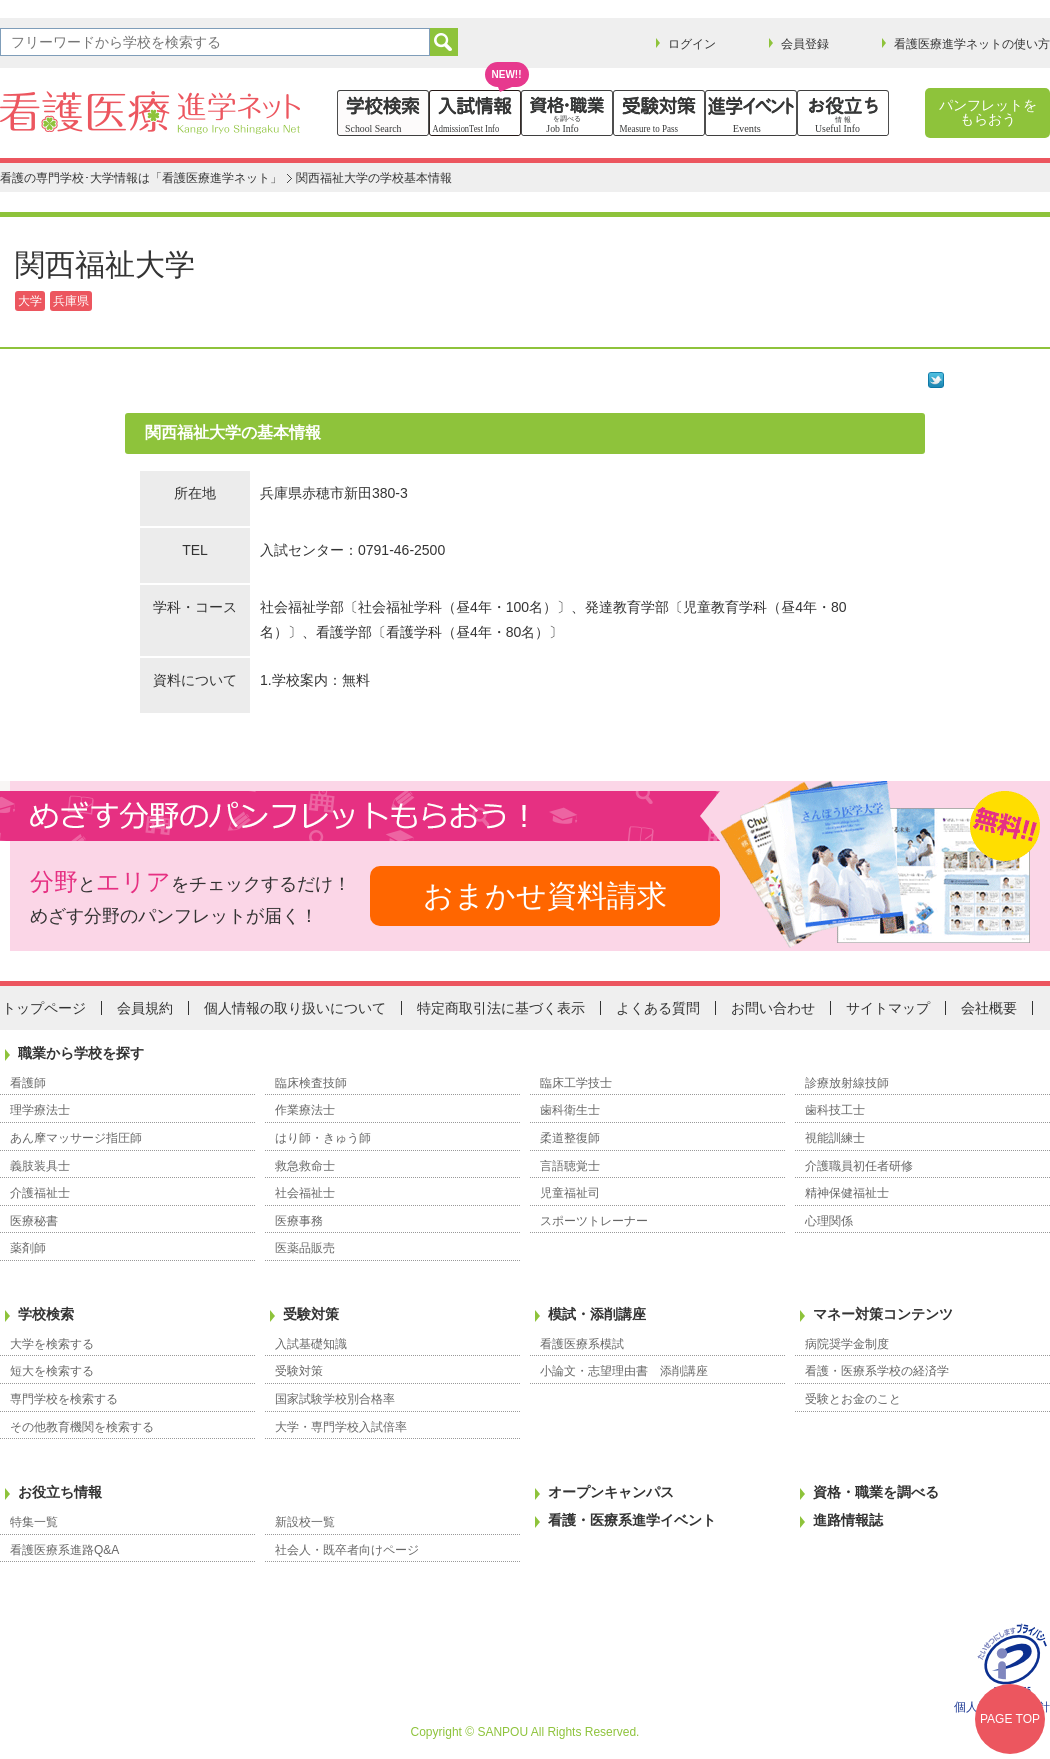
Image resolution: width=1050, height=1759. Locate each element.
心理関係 (829, 1221)
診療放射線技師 (847, 1083)
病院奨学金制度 (847, 1344)
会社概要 (989, 1008)
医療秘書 (34, 1221)
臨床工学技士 (576, 1083)
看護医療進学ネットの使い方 (972, 44)
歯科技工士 (835, 1110)
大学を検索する (52, 1344)
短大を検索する (52, 1371)
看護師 (28, 1083)
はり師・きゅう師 (323, 1138)
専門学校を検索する (64, 1399)
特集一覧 (34, 1522)
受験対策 (311, 1314)
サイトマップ (888, 1008)
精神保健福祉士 (847, 1193)
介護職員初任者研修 (859, 1166)
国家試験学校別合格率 (335, 1399)
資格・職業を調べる (876, 1492)
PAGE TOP (1010, 1719)
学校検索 (46, 1314)
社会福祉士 (305, 1193)
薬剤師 (28, 1248)
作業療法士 (305, 1110)
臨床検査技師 (311, 1083)
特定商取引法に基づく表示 (501, 1008)
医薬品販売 (305, 1248)
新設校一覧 (305, 1522)
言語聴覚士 (570, 1166)
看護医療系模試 (582, 1344)
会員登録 (805, 44)
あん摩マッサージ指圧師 (76, 1138)
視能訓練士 (835, 1138)
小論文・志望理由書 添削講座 (624, 1371)
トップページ (44, 1008)
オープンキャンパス (611, 1492)
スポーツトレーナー (594, 1221)
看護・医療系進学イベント (632, 1520)
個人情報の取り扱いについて (295, 1008)
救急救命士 (305, 1166)
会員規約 (145, 1008)
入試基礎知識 (311, 1344)
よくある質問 (658, 1008)
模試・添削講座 (597, 1314)
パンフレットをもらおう (988, 112)
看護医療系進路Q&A (64, 1550)
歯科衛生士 (570, 1110)
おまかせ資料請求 (545, 895)
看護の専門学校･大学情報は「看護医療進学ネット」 (141, 178)
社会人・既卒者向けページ (347, 1550)
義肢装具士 (40, 1166)
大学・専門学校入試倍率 (341, 1427)
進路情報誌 (848, 1520)
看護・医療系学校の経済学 (877, 1371)
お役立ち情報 (60, 1492)
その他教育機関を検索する (82, 1427)
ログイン (692, 44)
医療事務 (299, 1221)
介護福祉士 (40, 1193)
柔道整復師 (570, 1138)
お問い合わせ (773, 1008)
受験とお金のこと (853, 1399)
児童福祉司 (570, 1193)
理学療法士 (40, 1110)
